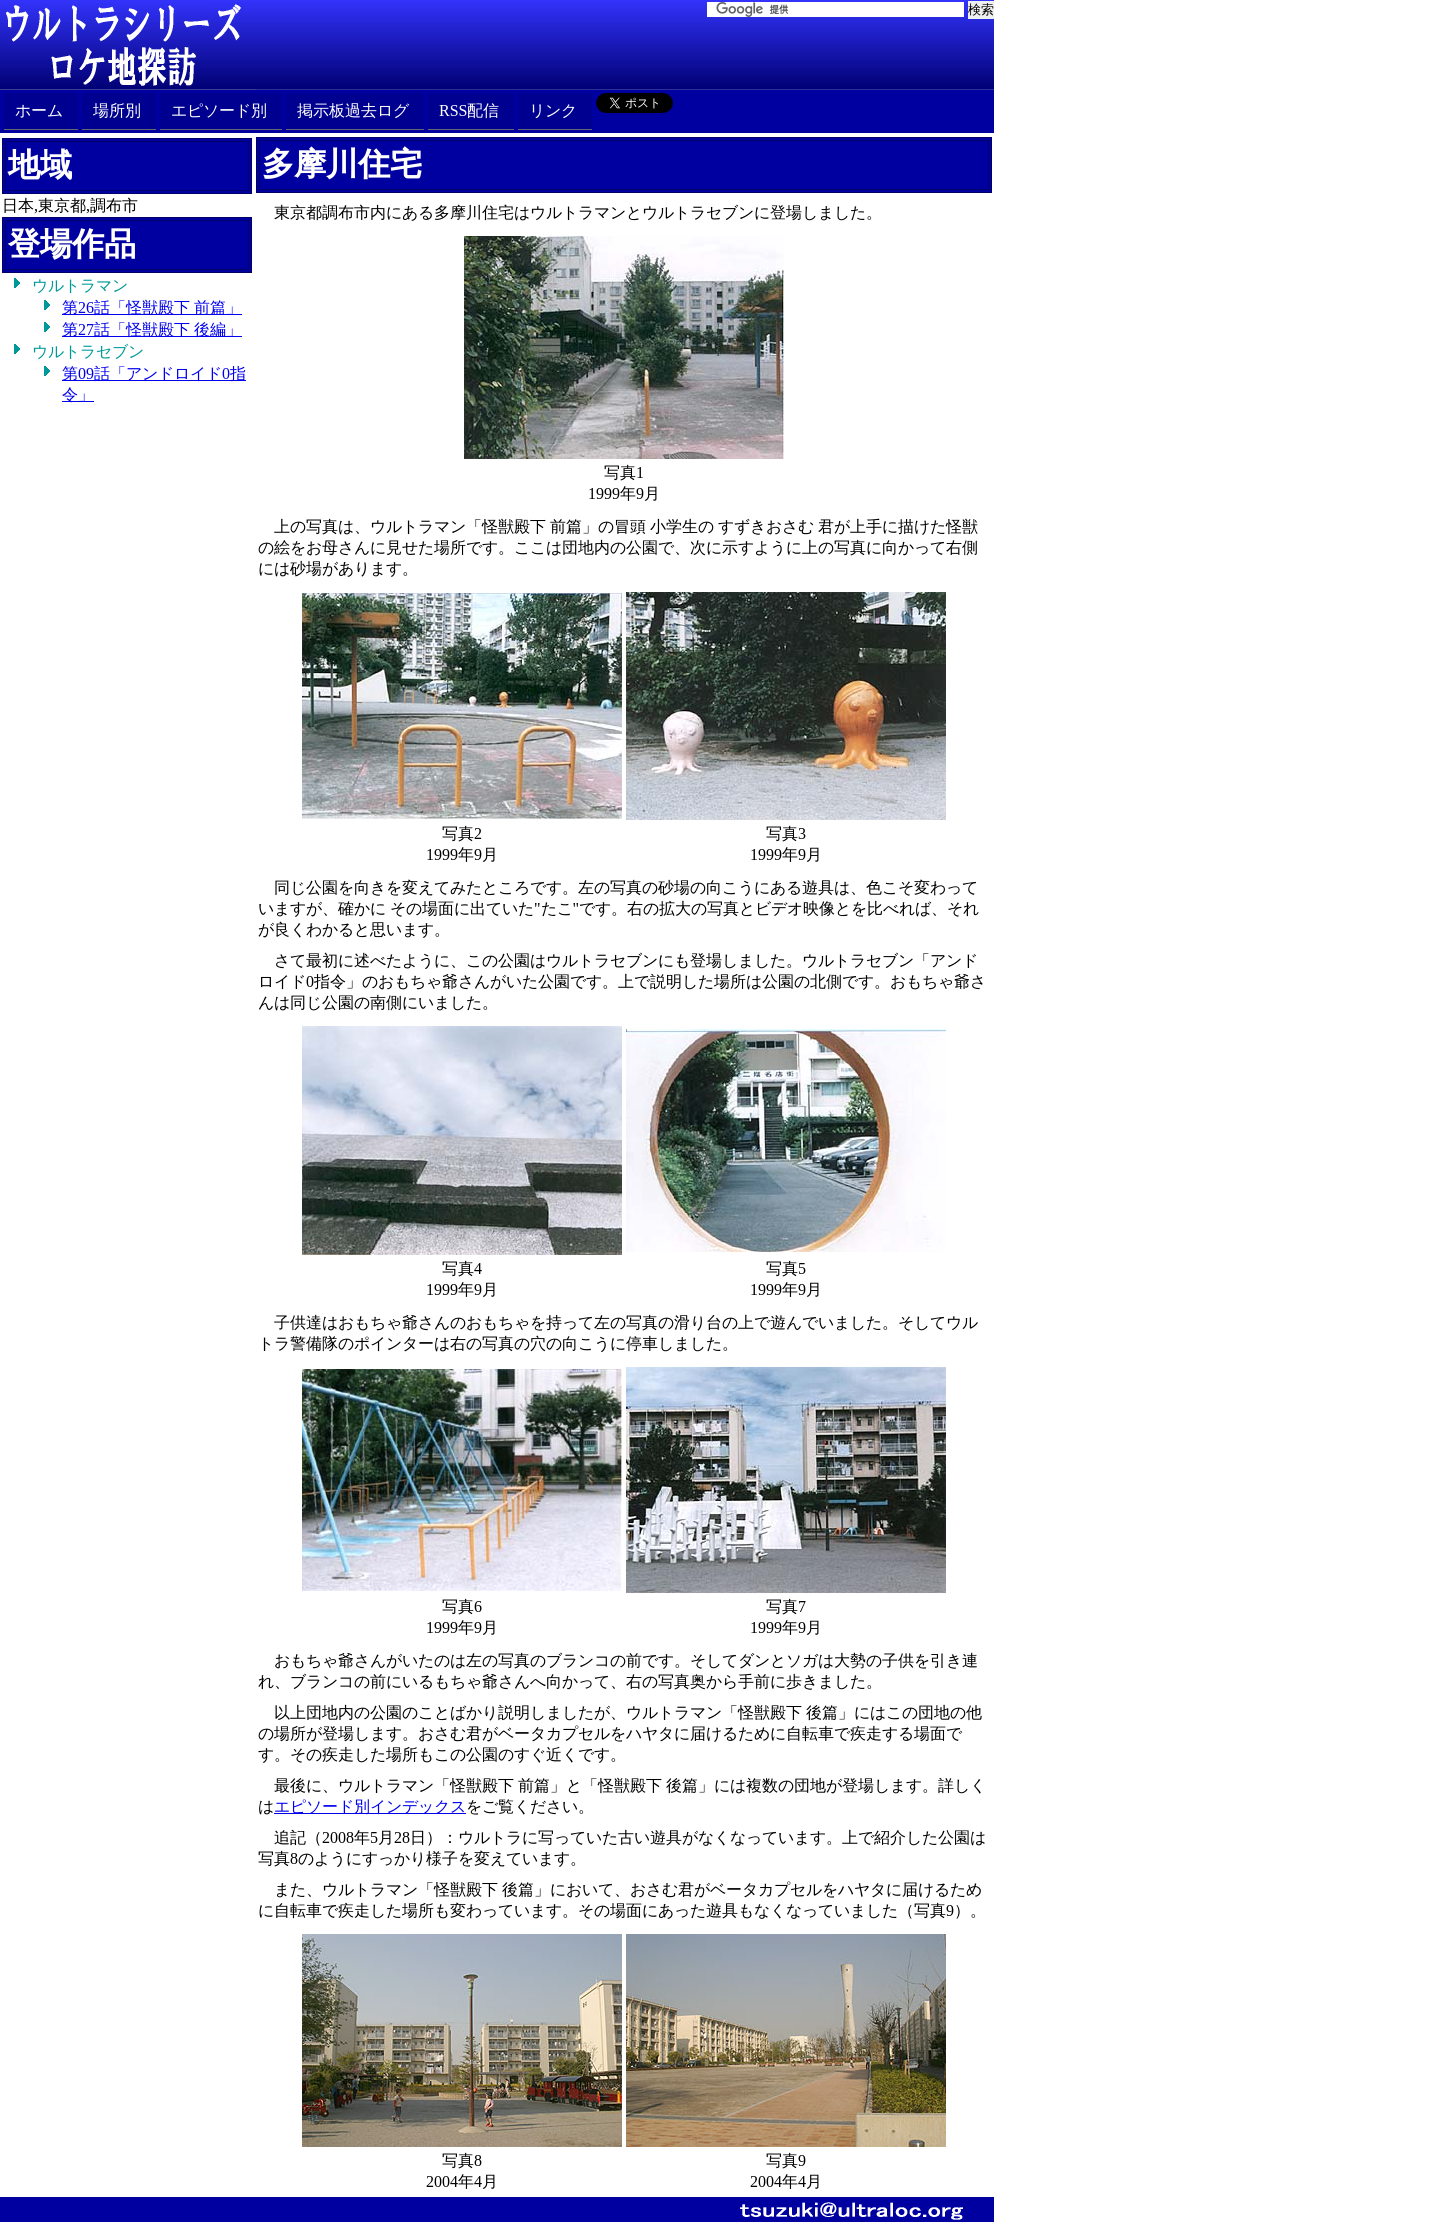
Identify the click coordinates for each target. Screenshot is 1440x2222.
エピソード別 (219, 110)
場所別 (117, 110)
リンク (553, 110)
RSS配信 (469, 110)
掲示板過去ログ (353, 110)
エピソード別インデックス (370, 1806)
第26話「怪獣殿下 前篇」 (152, 307)
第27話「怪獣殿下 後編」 (152, 329)
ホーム (39, 110)
